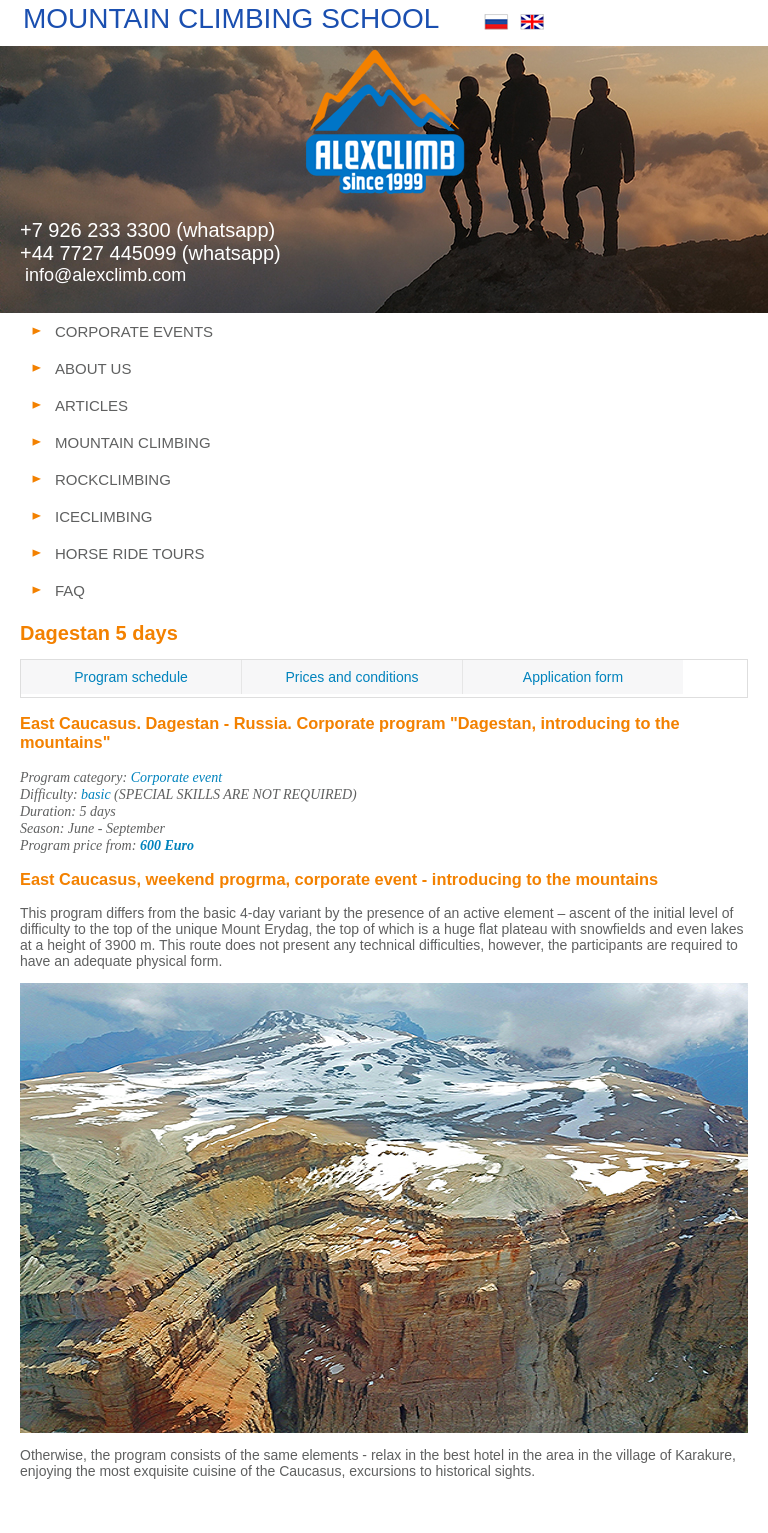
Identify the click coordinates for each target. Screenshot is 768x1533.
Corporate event (176, 777)
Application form (573, 677)
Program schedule (131, 677)
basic (96, 794)
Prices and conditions (351, 677)
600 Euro (167, 845)
